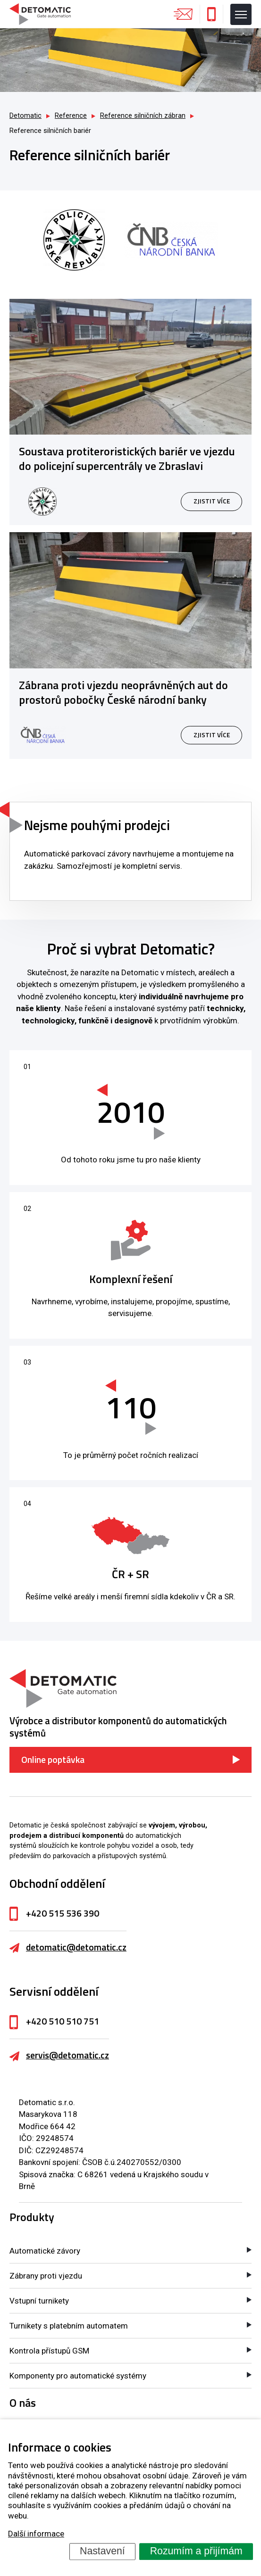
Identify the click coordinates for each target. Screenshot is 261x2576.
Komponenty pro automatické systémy (77, 2375)
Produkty (31, 2217)
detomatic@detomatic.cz (76, 1947)
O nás (22, 2402)
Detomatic (25, 116)
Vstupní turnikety (39, 2300)
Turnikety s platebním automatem (68, 2325)
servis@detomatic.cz (67, 2055)
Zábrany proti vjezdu (45, 2275)
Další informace (36, 2533)
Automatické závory (44, 2250)
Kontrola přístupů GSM (49, 2350)
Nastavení (102, 2551)
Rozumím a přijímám (196, 2551)
